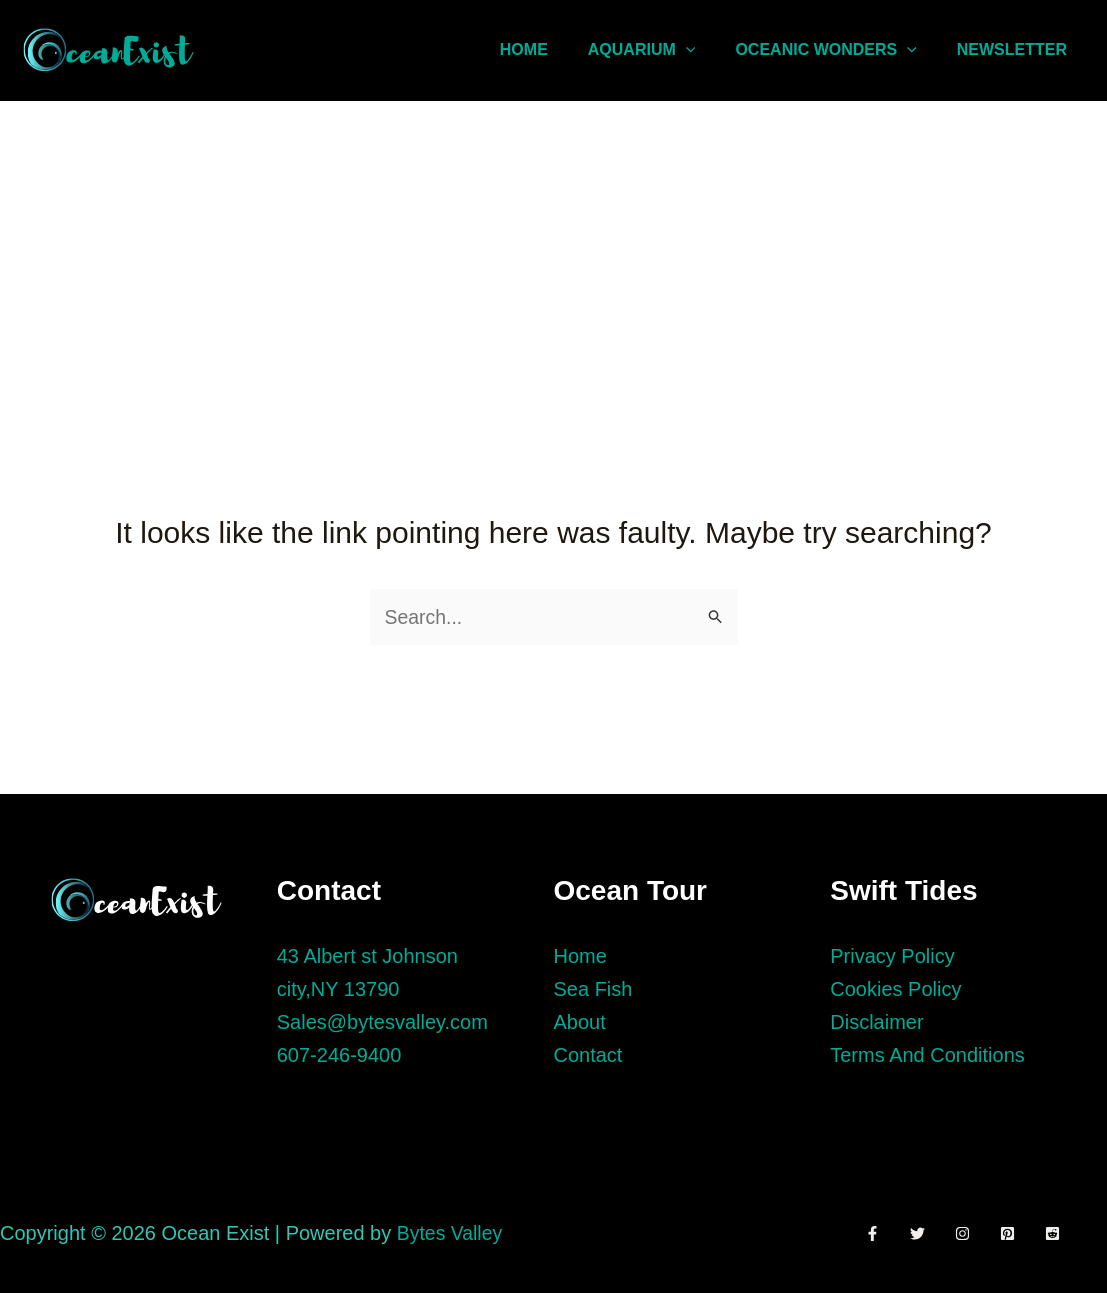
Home (580, 956)
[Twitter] (922, 1233)
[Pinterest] (1022, 1233)
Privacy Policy (892, 956)
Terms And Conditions (927, 1055)
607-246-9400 (339, 1055)
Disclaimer (876, 1022)
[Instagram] (972, 1233)
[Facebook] (872, 1233)
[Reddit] (1072, 1233)
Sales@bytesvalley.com (382, 1022)
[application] (706, 50)
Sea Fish (593, 989)
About (580, 1022)
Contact (588, 1055)
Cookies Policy (895, 989)
